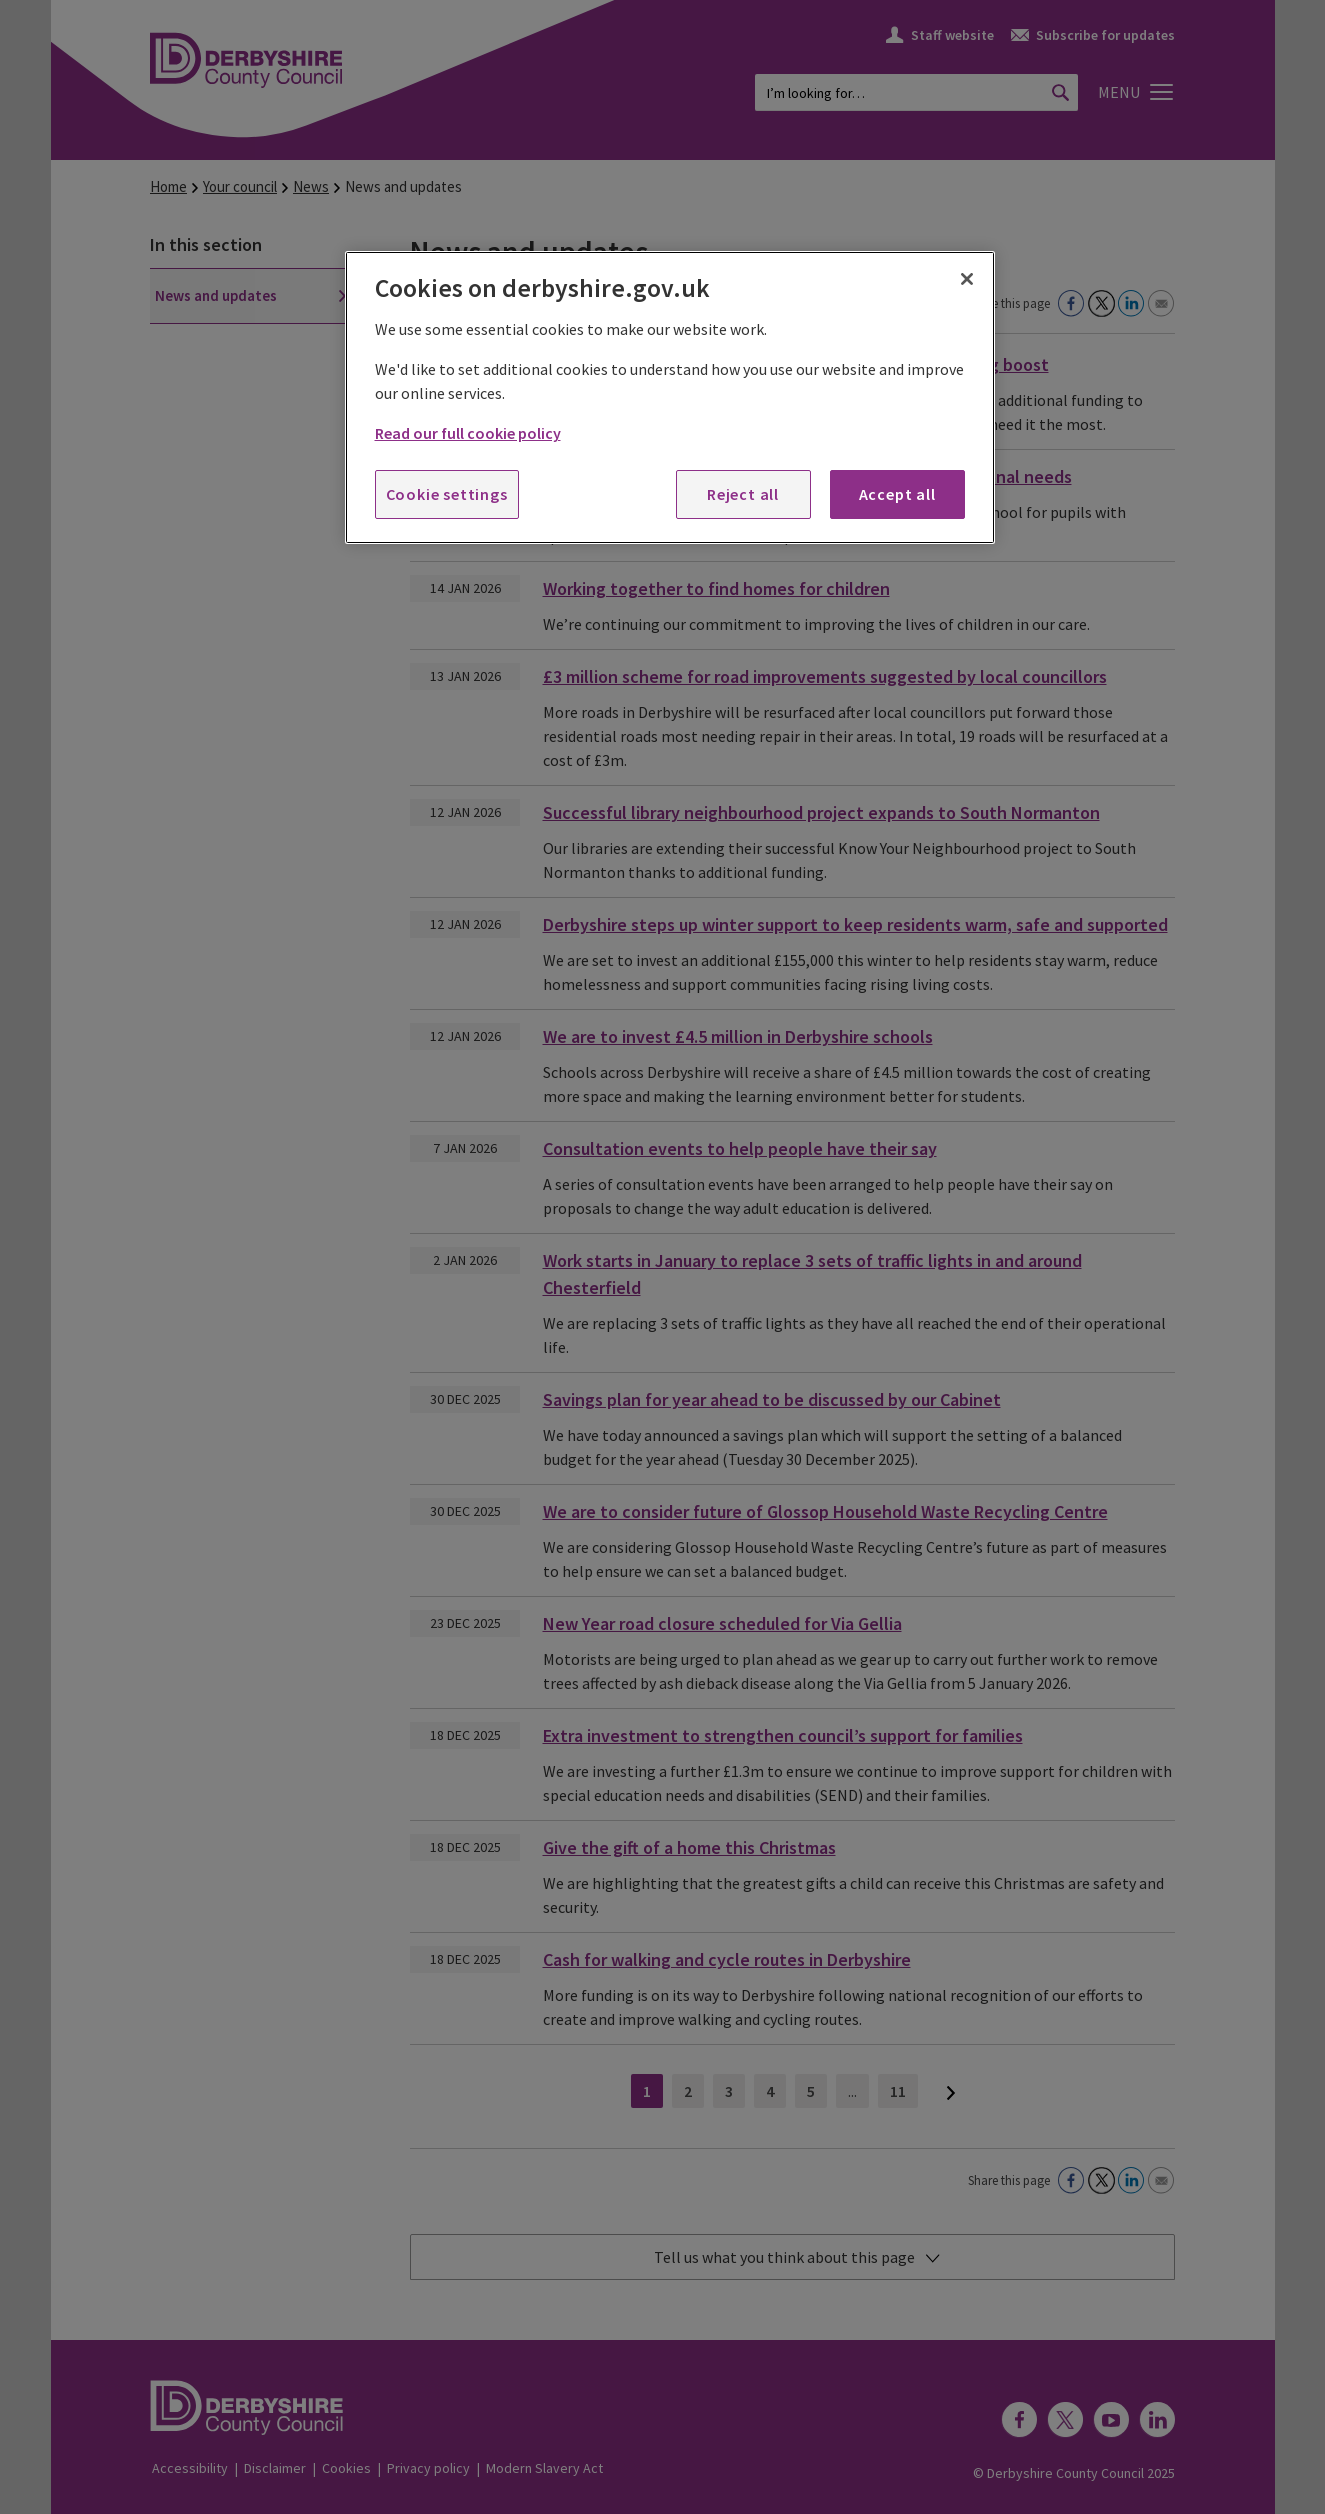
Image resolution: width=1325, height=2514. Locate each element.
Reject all (743, 494)
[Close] (967, 279)
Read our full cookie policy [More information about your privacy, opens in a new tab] (468, 433)
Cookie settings (447, 494)
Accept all (897, 494)
